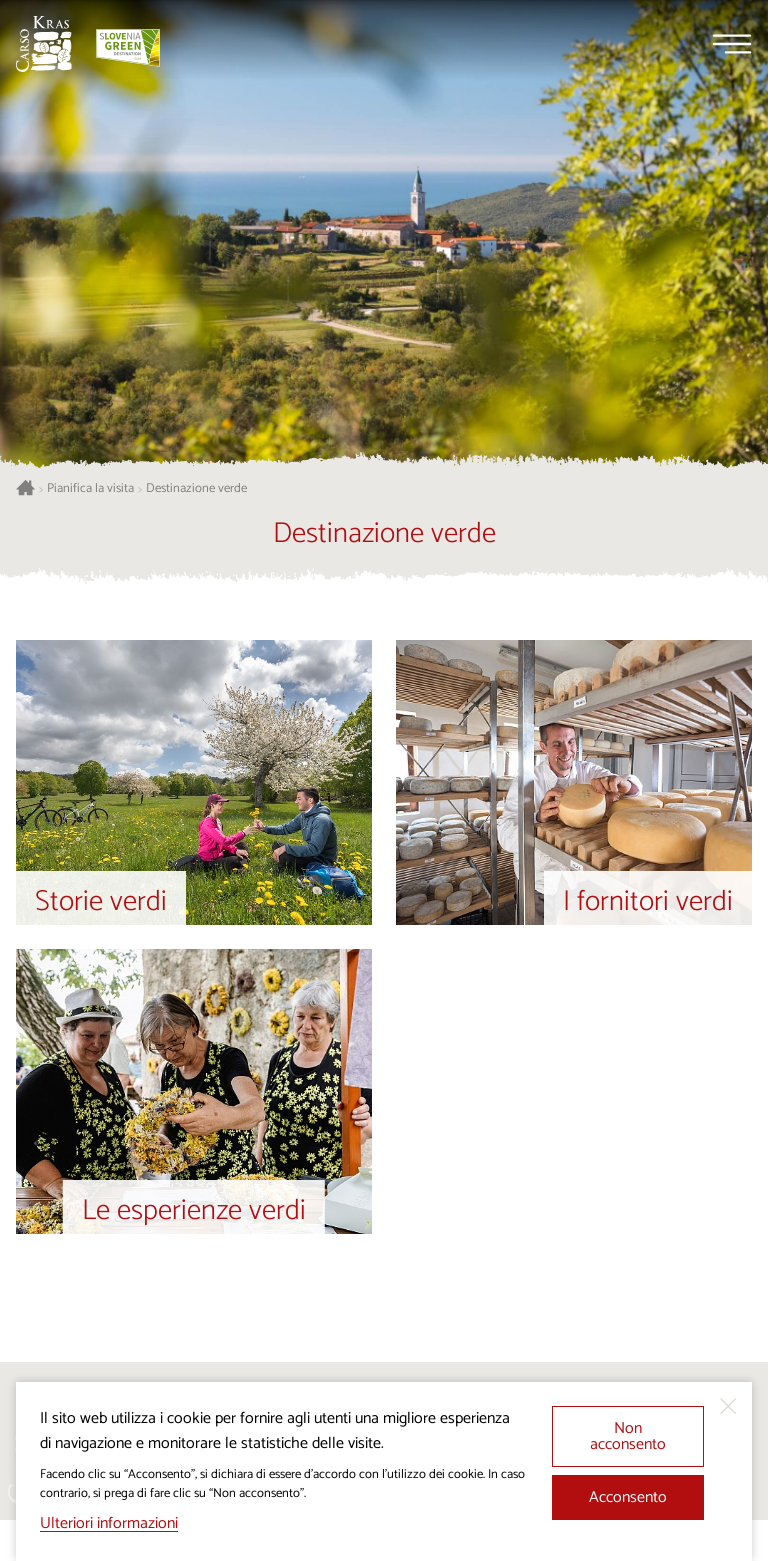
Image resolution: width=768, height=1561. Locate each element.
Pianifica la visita (90, 489)
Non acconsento (628, 1436)
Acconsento (628, 1497)
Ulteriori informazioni (109, 1523)
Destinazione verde (196, 489)
